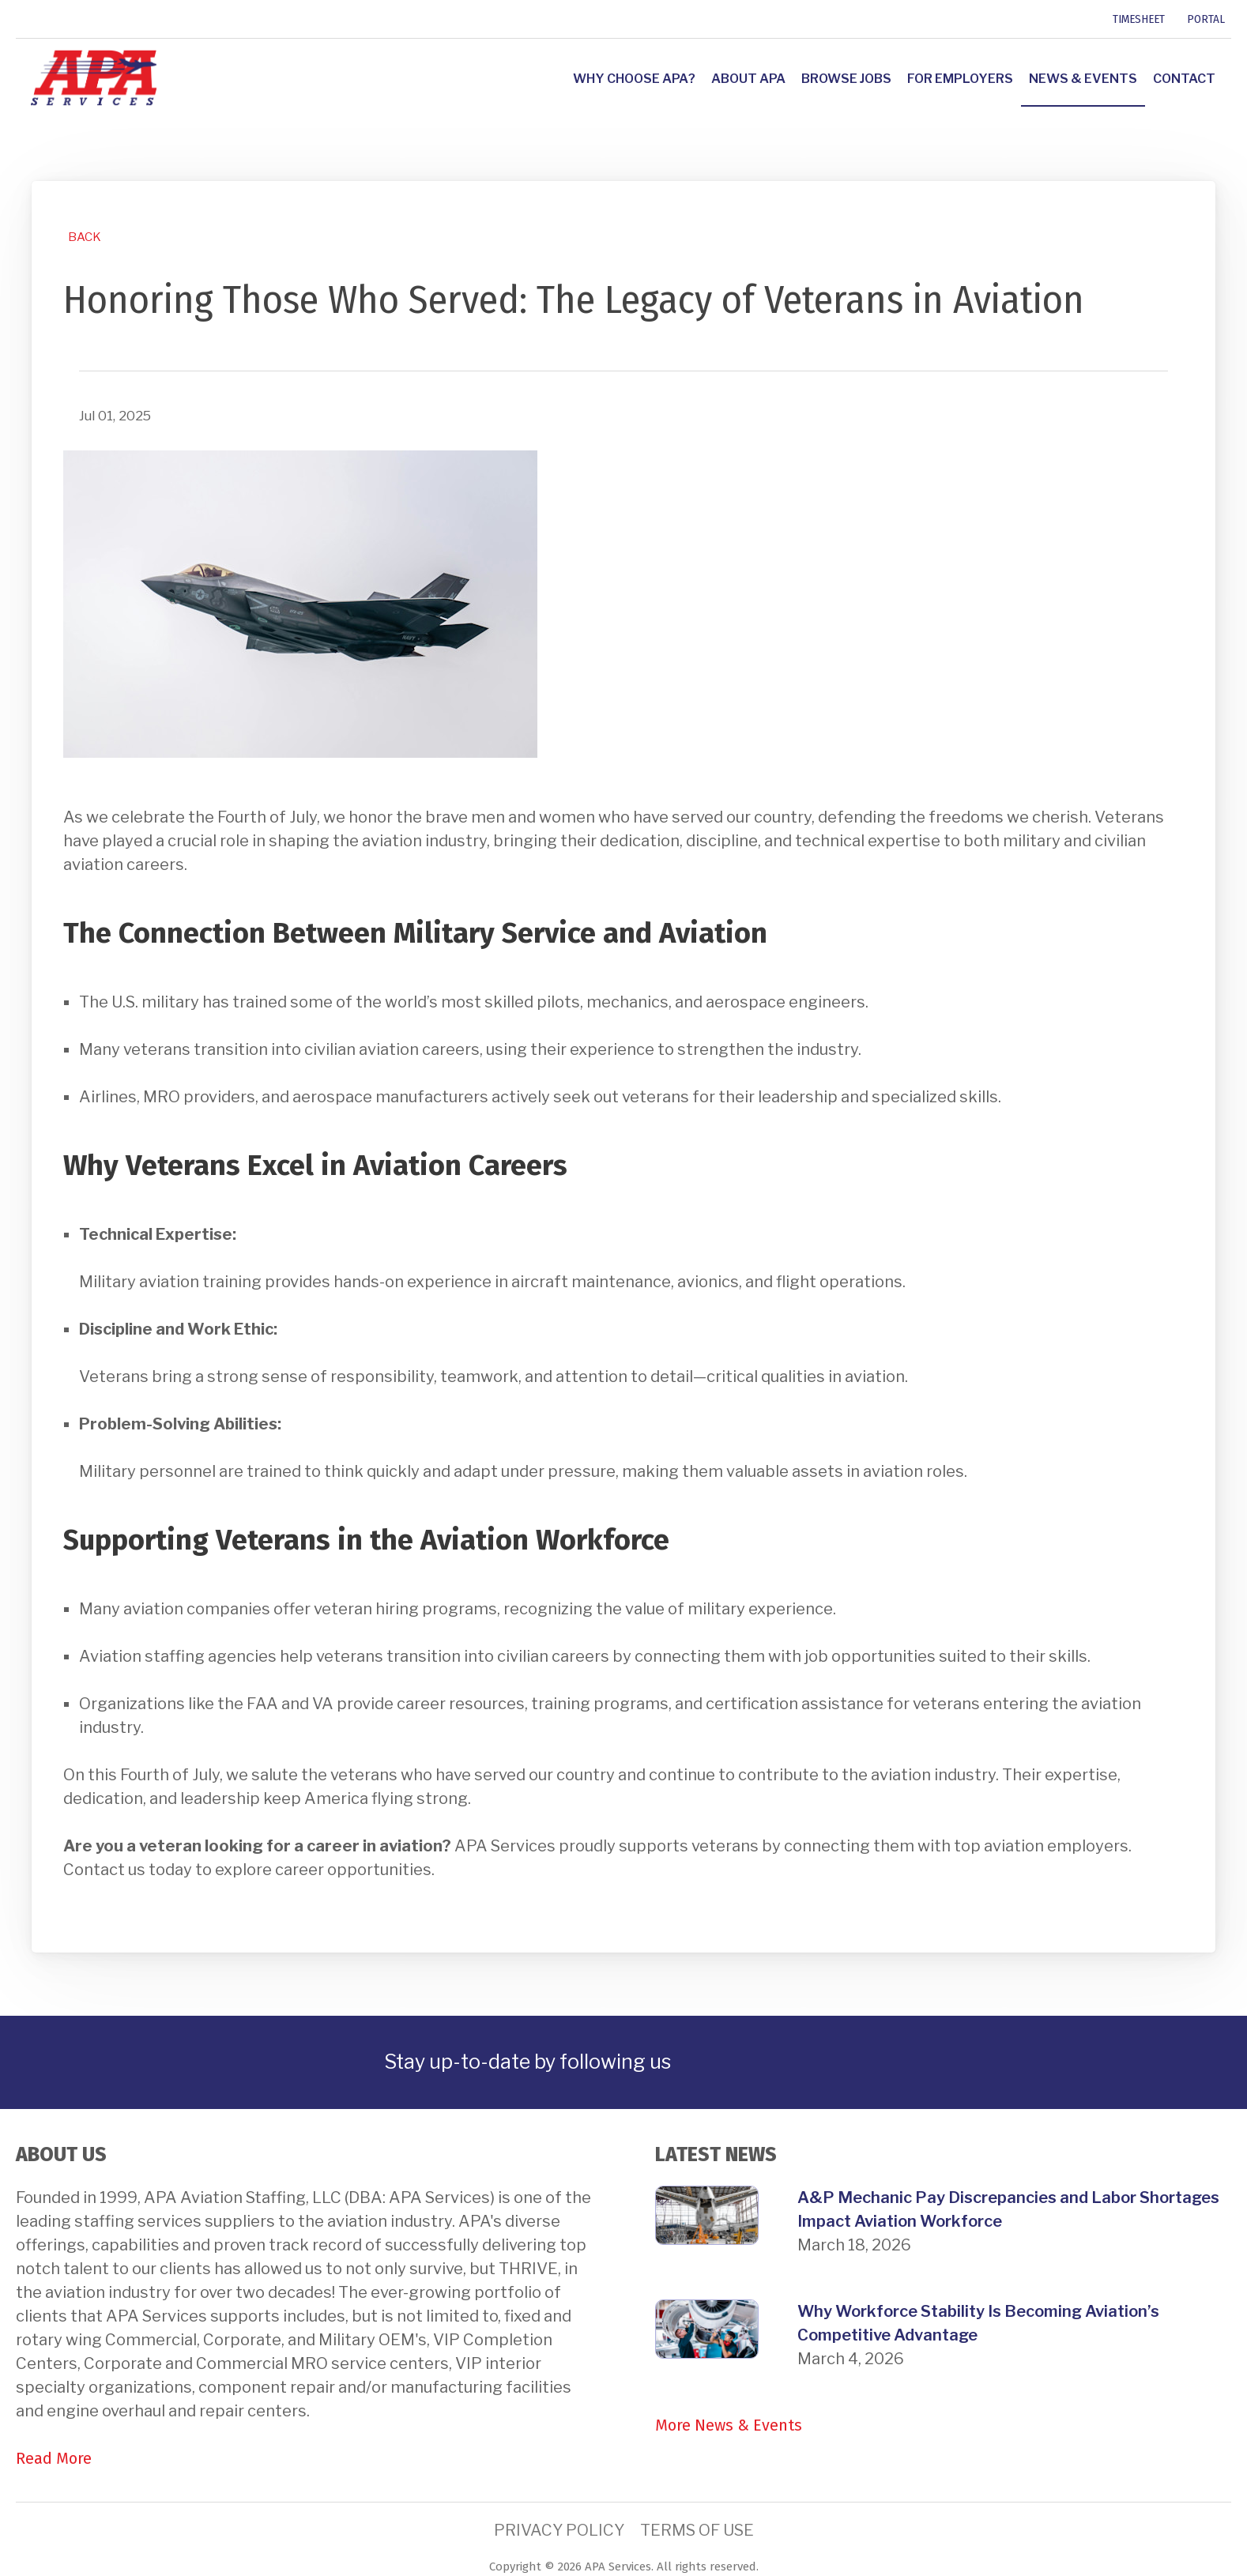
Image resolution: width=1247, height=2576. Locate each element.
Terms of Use (697, 2530)
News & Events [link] (1083, 78)
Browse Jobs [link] (846, 78)
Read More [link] (54, 2458)
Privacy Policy (559, 2530)
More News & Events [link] (728, 2425)
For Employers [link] (960, 78)
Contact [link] (1184, 78)
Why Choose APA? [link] (634, 78)
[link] (18, 18)
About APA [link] (748, 78)
